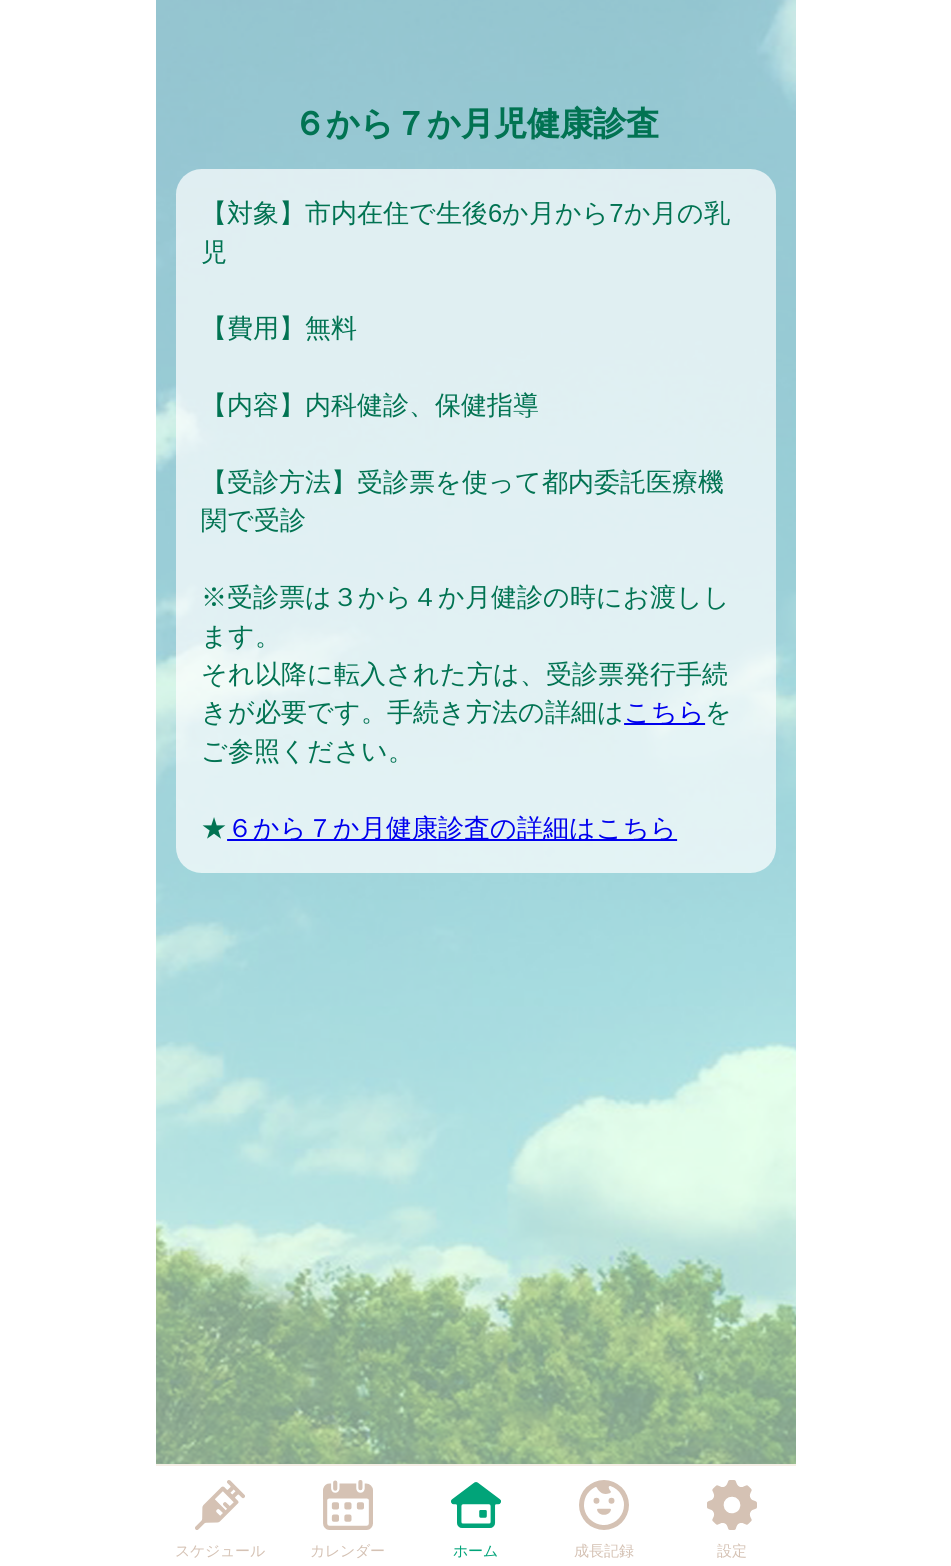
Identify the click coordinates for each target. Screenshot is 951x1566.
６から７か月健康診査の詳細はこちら (452, 828)
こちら (664, 712)
